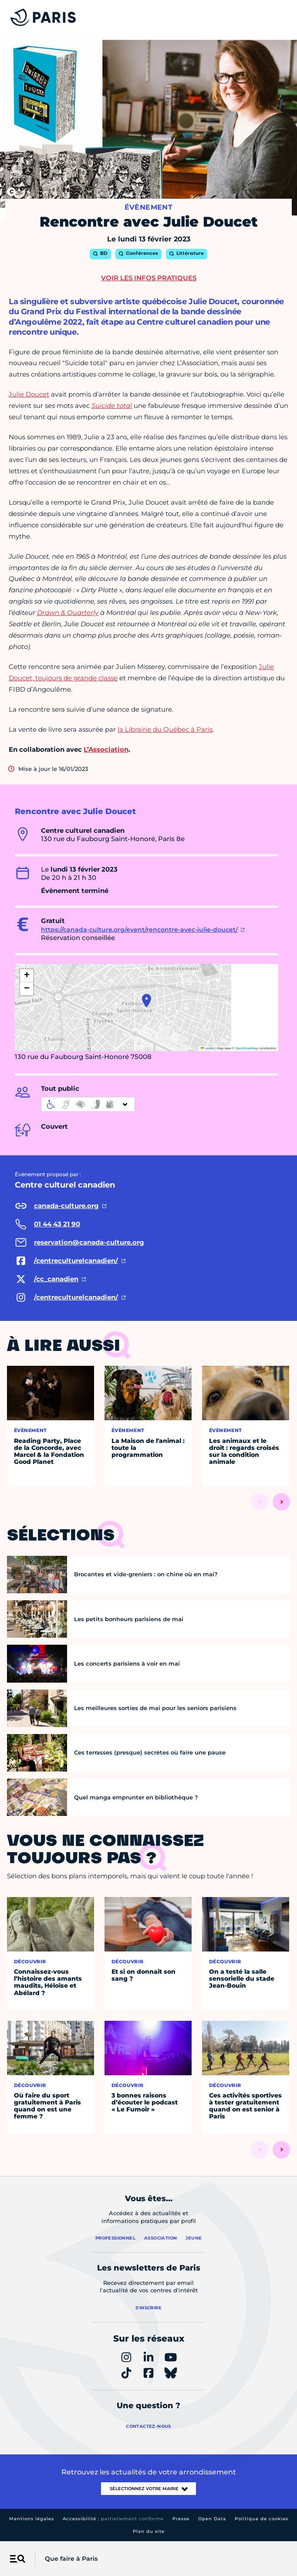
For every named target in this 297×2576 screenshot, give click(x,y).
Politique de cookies (261, 2519)
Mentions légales (31, 2519)
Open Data (212, 2519)
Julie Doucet (29, 394)
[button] (146, 1001)
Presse (180, 2519)
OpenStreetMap (246, 1048)
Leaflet (208, 1048)
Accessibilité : (113, 2519)
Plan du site (149, 2531)
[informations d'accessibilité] (88, 1104)
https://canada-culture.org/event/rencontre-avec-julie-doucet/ (139, 929)
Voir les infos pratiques (148, 278)
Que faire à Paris (71, 2558)
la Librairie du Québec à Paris (165, 729)
